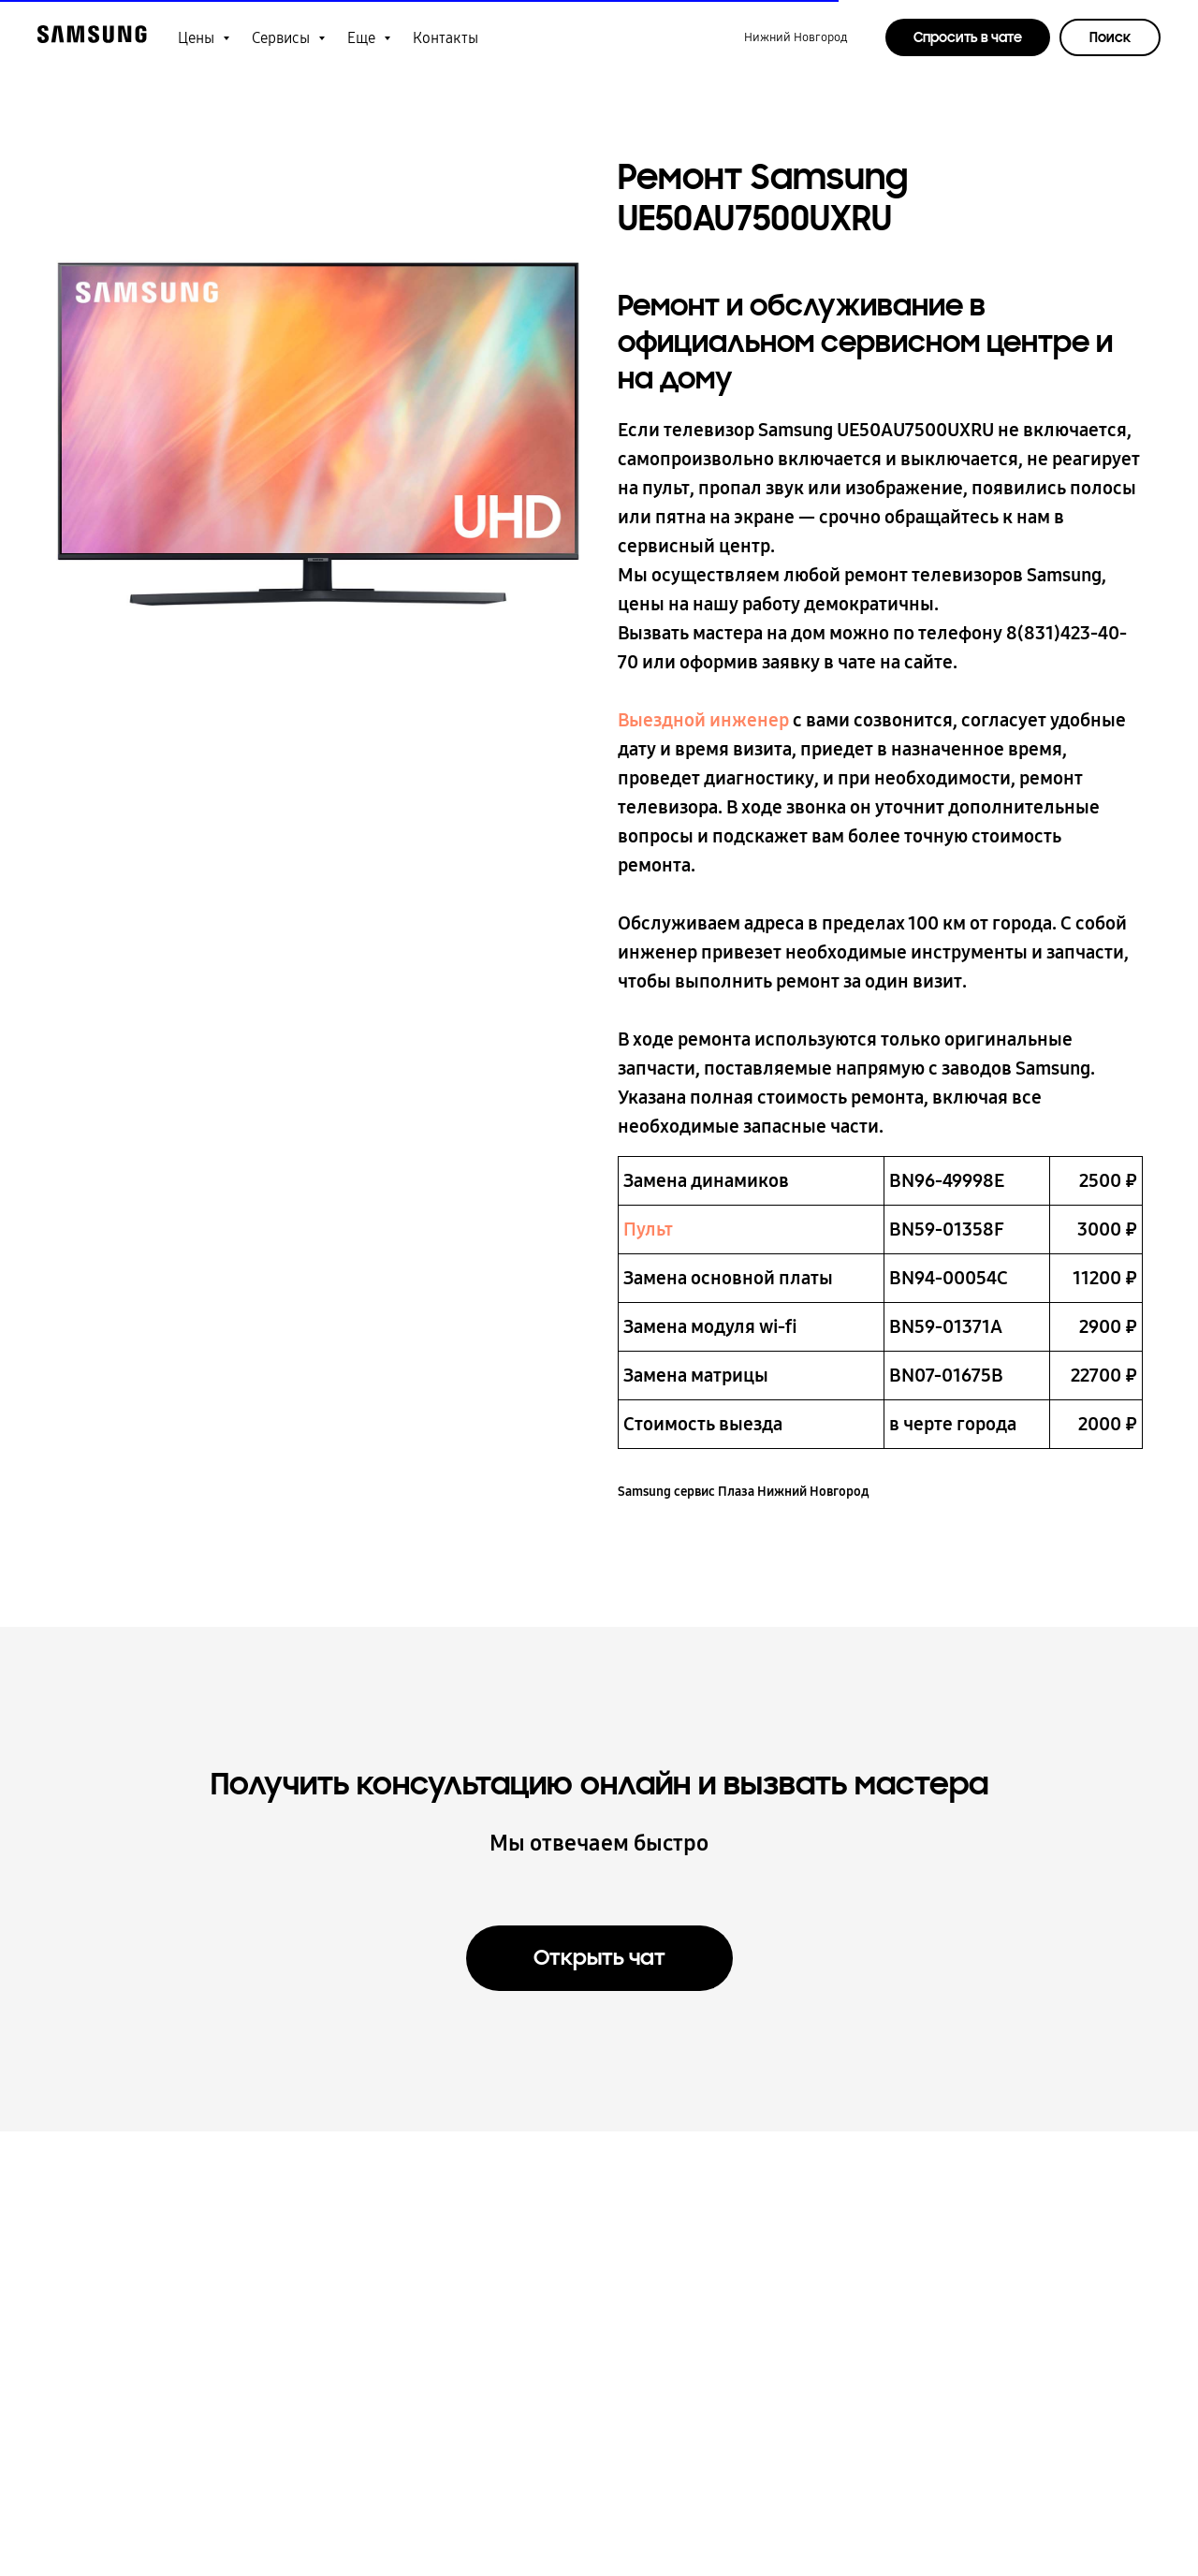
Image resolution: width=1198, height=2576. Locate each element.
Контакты (445, 38)
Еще (363, 38)
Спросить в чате (967, 37)
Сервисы (283, 38)
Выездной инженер (703, 727)
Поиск (1110, 37)
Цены (198, 38)
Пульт (648, 1236)
